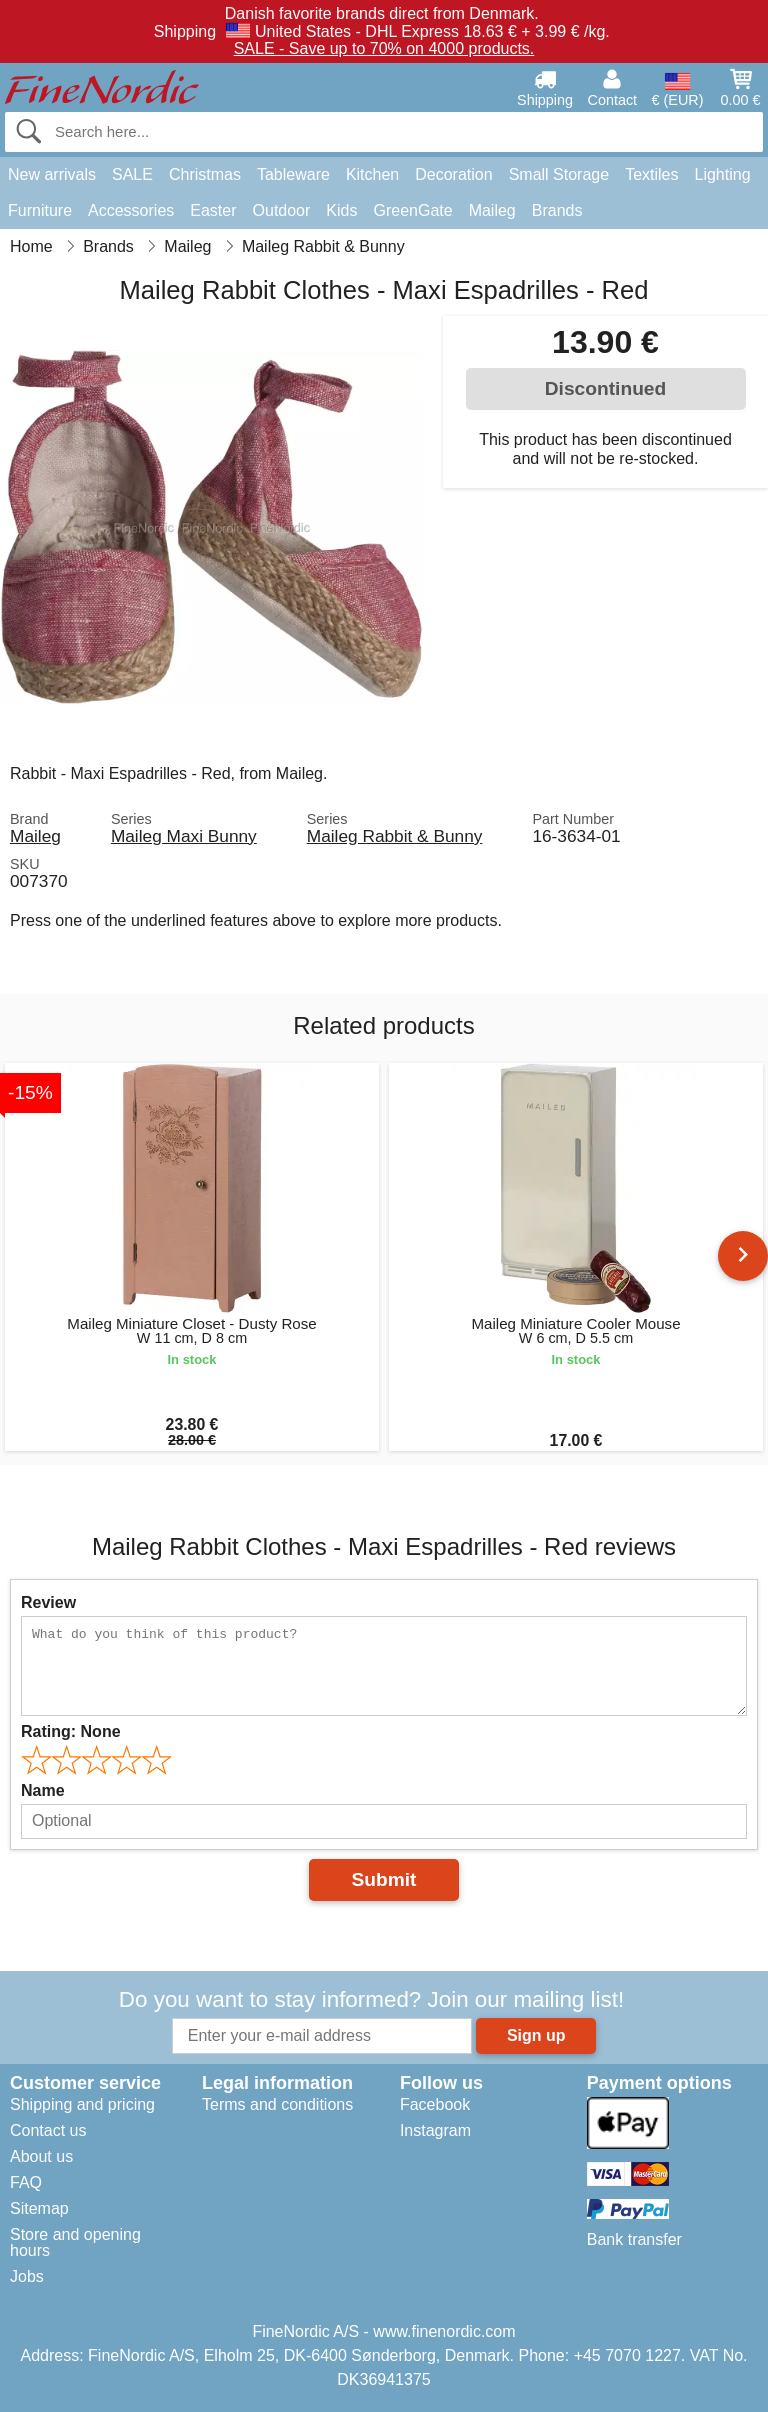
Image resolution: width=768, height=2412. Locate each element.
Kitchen (372, 174)
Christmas (205, 174)
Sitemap (39, 2208)
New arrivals (52, 174)
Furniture (40, 210)
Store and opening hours (75, 2242)
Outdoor (282, 210)
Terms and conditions (277, 2104)
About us (41, 2156)
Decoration (453, 174)
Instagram (435, 2130)
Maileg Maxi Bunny (184, 836)
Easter (213, 210)
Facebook (435, 2104)
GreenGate (412, 210)
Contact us (48, 2130)
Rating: (71, 1731)
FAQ (26, 2182)
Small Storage (559, 174)
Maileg (492, 210)
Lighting (723, 174)
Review (48, 1602)
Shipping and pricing (82, 2104)
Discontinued (606, 388)
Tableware (293, 174)
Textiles (651, 174)
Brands (557, 210)
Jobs (27, 2276)
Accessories (131, 210)
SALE (132, 174)
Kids (341, 210)
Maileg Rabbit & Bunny (395, 836)
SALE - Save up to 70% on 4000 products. (384, 48)
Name (43, 1790)
